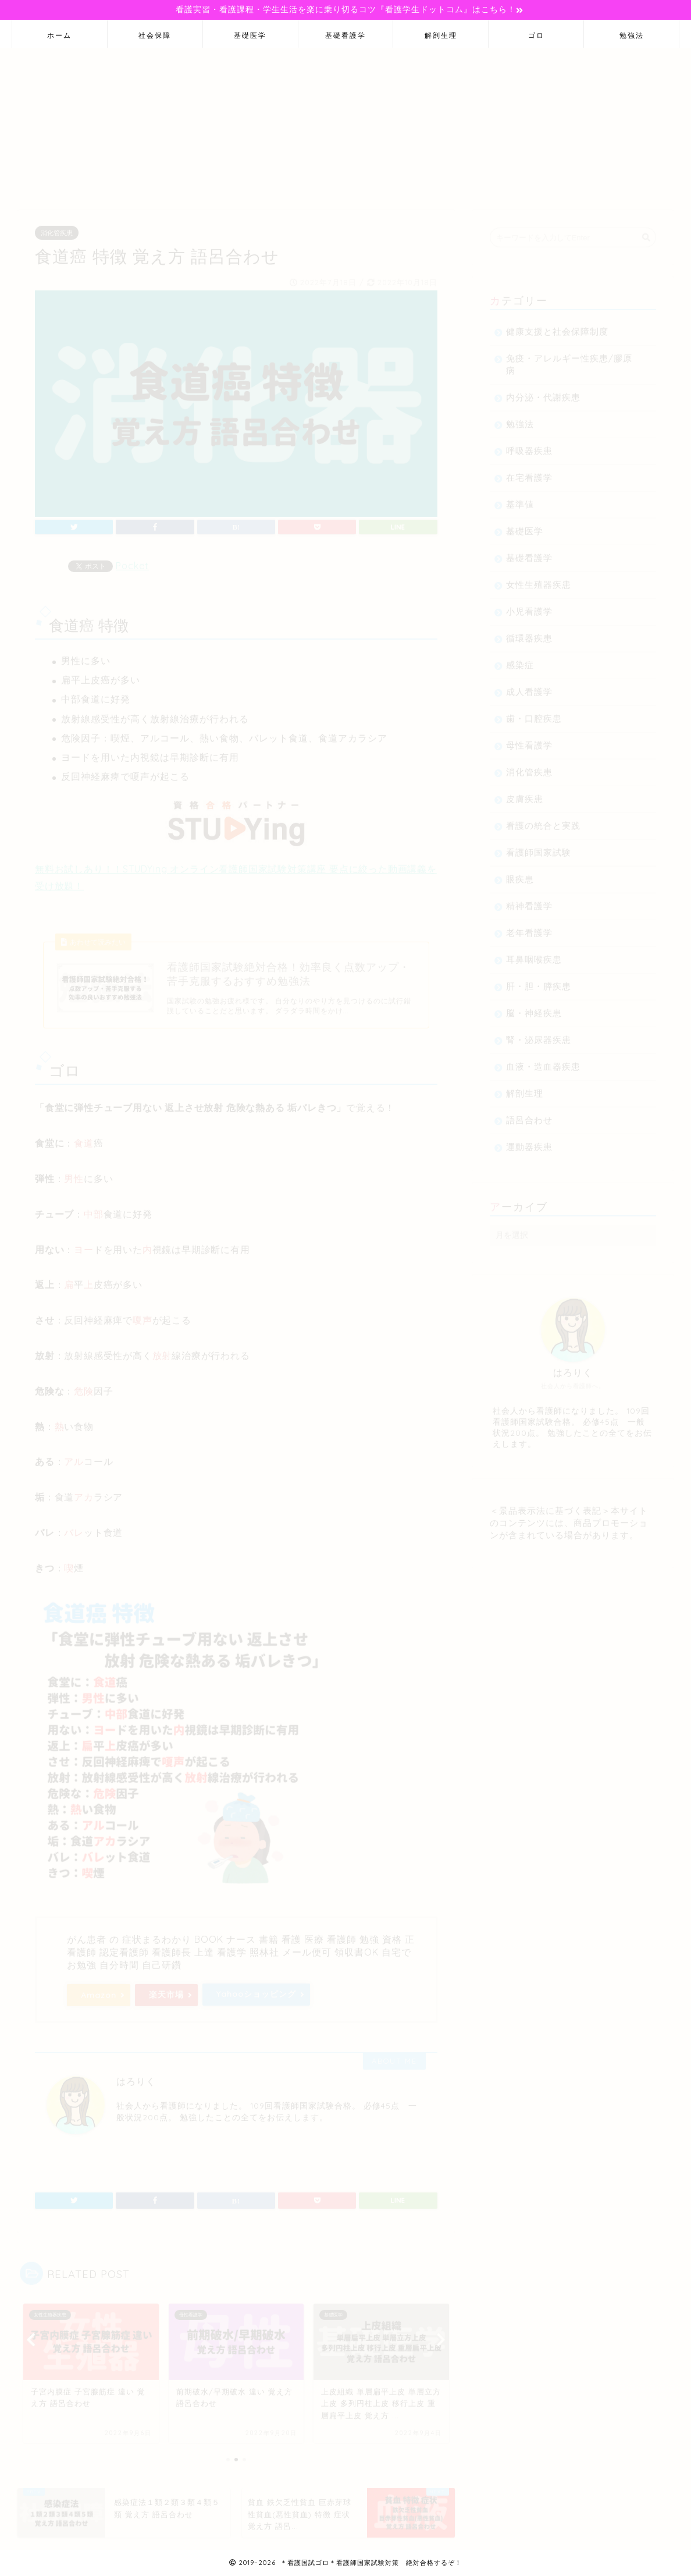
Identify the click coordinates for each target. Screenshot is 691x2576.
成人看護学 (529, 686)
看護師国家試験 (538, 847)
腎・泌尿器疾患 (538, 1034)
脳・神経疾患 (534, 1007)
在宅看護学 (529, 472)
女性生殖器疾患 (538, 579)
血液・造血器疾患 (543, 1061)
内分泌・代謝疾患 (543, 392)
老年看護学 (529, 927)
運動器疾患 (529, 1141)
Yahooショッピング (256, 1989)
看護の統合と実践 (543, 820)
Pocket (132, 560)
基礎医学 (250, 35)
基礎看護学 (345, 35)
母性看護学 (529, 740)
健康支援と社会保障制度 (557, 326)
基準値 (520, 499)
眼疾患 (520, 873)
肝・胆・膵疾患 (538, 981)
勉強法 (631, 35)
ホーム (59, 35)
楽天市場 (166, 1989)
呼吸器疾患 (529, 445)
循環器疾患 (529, 632)
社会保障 (154, 35)
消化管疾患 (57, 227)
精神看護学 (529, 900)
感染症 (520, 659)
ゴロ (536, 35)
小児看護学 (529, 606)
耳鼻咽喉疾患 (534, 954)
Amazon (98, 1990)
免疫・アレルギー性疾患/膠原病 (569, 359)
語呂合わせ (529, 1114)
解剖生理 (441, 35)
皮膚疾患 (524, 793)
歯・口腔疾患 (534, 713)
